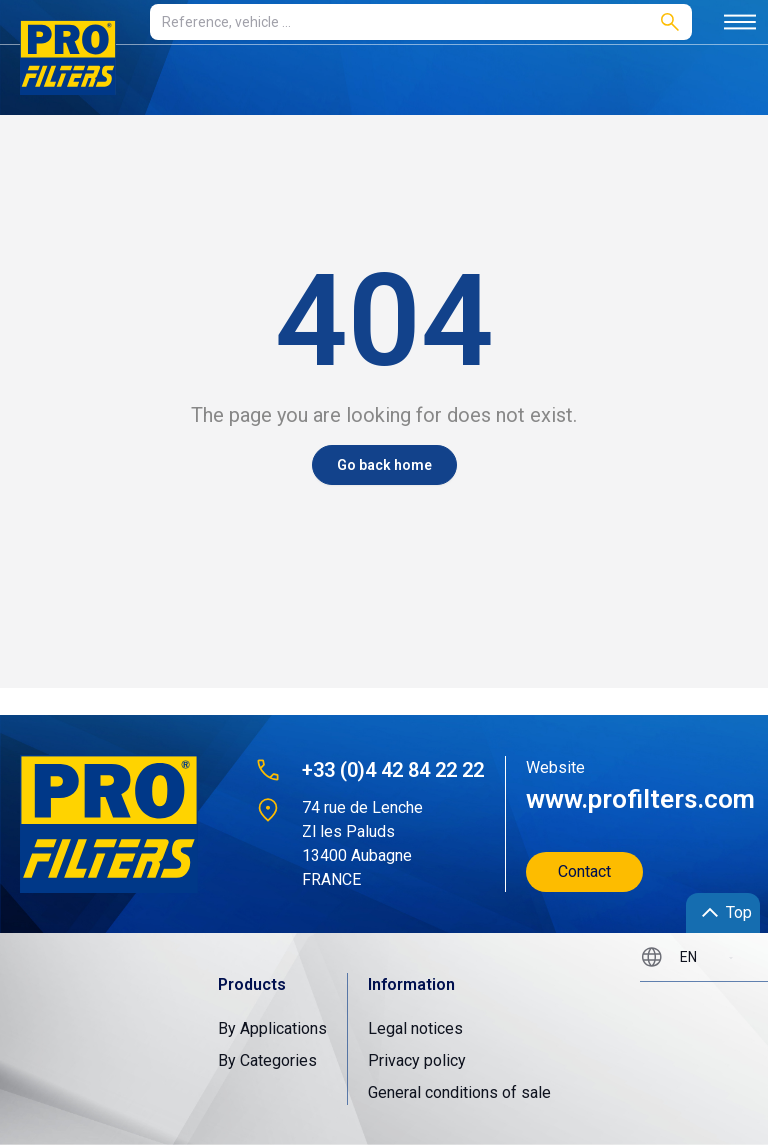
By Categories (267, 1060)
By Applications (272, 1028)
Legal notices (415, 1028)
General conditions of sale (459, 1092)
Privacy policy (417, 1060)
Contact (584, 871)
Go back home (384, 465)
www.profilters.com (631, 799)
